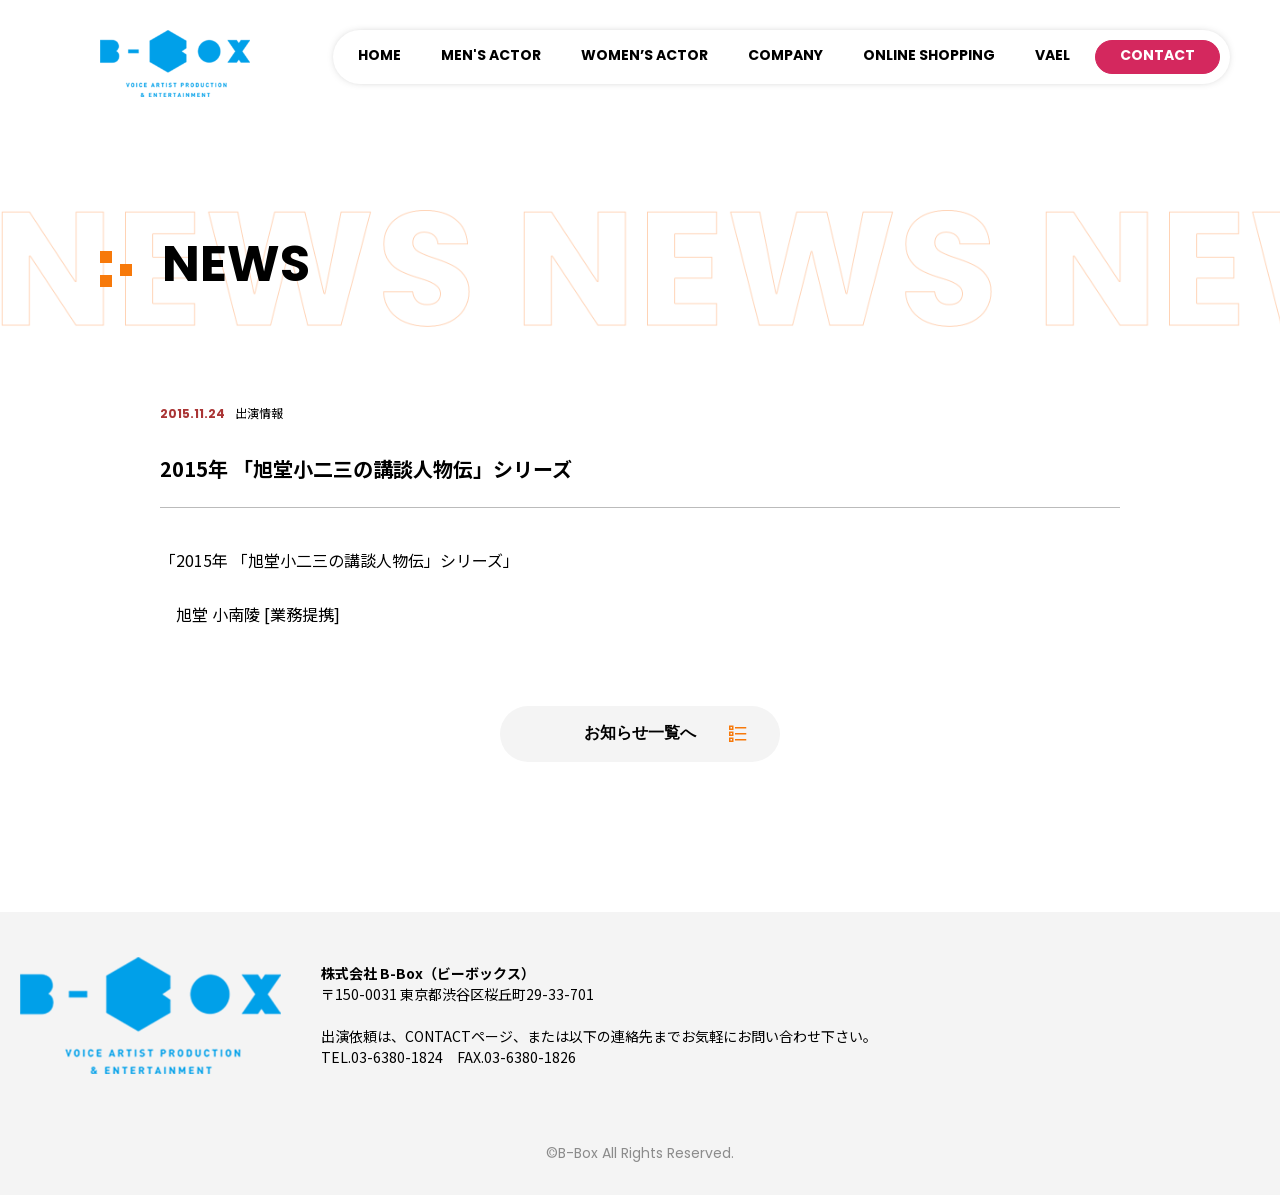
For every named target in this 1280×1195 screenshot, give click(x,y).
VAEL (1052, 56)
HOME (379, 56)
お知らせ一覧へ (640, 734)
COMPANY (785, 56)
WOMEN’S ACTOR (644, 56)
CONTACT (1157, 56)
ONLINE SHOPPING (929, 56)
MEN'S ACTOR (491, 56)
